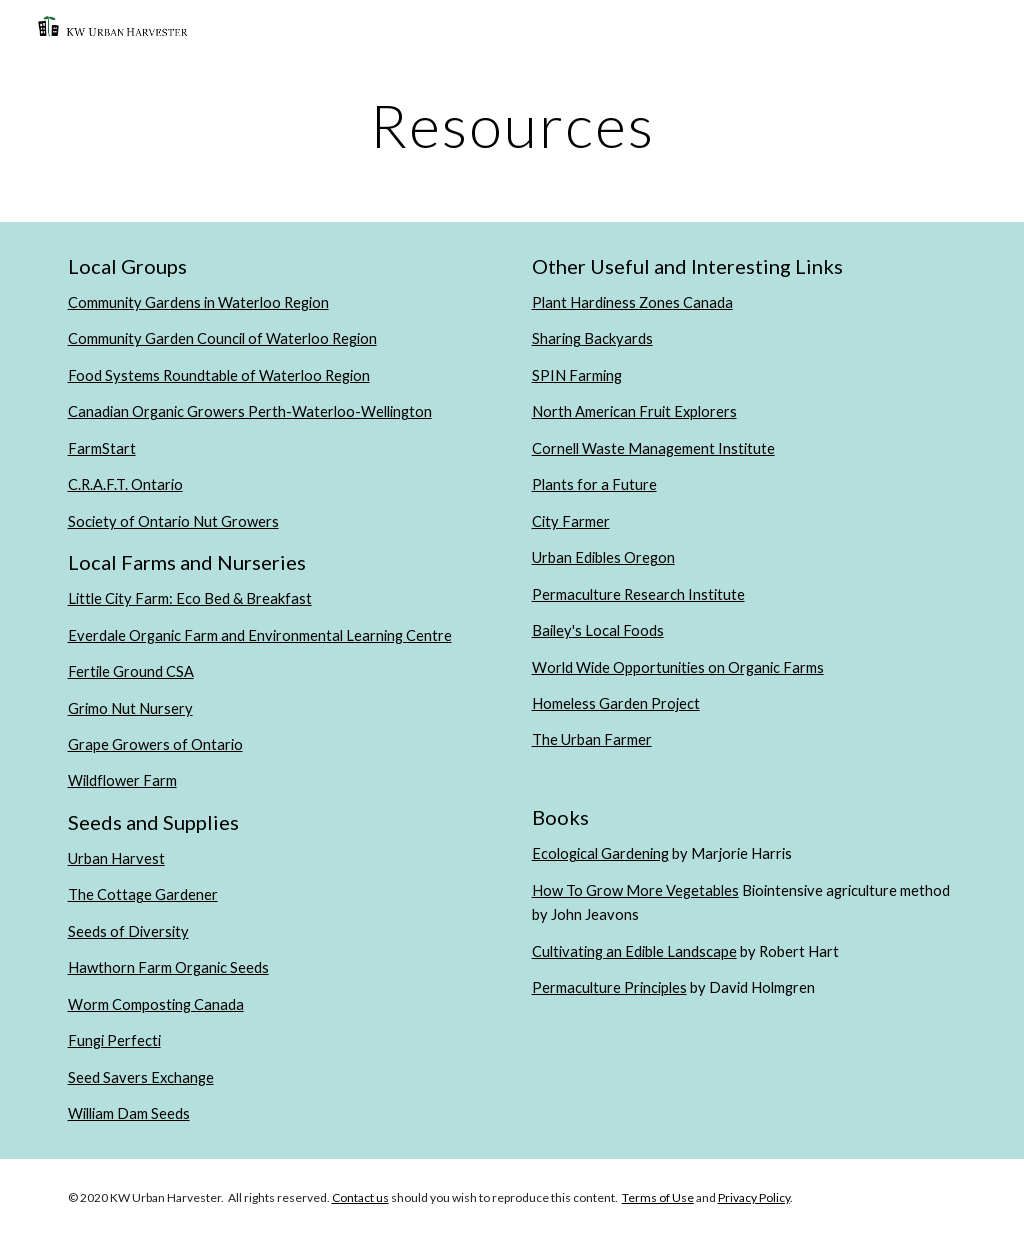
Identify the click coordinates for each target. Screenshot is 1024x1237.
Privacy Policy (754, 1197)
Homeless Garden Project (616, 703)
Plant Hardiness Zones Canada (632, 302)
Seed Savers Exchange (141, 1077)
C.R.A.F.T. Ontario (125, 484)
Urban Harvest (116, 858)
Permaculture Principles (609, 987)
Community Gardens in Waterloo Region (198, 302)
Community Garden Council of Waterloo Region (222, 338)
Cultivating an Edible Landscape (634, 951)
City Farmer (571, 521)
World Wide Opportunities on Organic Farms (678, 667)
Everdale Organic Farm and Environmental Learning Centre (260, 635)
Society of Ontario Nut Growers (173, 521)
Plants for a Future (594, 484)
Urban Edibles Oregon (603, 557)
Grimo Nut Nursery (130, 708)
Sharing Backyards (592, 338)
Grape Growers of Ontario (155, 744)
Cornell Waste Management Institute (653, 448)
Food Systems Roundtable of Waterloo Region (219, 375)
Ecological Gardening (600, 853)
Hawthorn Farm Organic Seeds (168, 967)
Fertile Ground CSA (131, 671)
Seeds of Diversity (128, 931)
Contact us (360, 1197)
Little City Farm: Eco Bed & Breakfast (190, 598)
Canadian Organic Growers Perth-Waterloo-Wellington (250, 411)
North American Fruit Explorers (634, 411)
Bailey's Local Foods (598, 630)
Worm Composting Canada (156, 1004)
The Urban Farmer (592, 739)
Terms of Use (658, 1197)
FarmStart (102, 448)
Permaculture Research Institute (638, 594)
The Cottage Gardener (143, 894)
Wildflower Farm (122, 780)
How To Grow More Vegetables (635, 890)
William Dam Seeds (129, 1113)
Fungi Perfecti (114, 1040)
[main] (512, 125)
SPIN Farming (577, 375)
